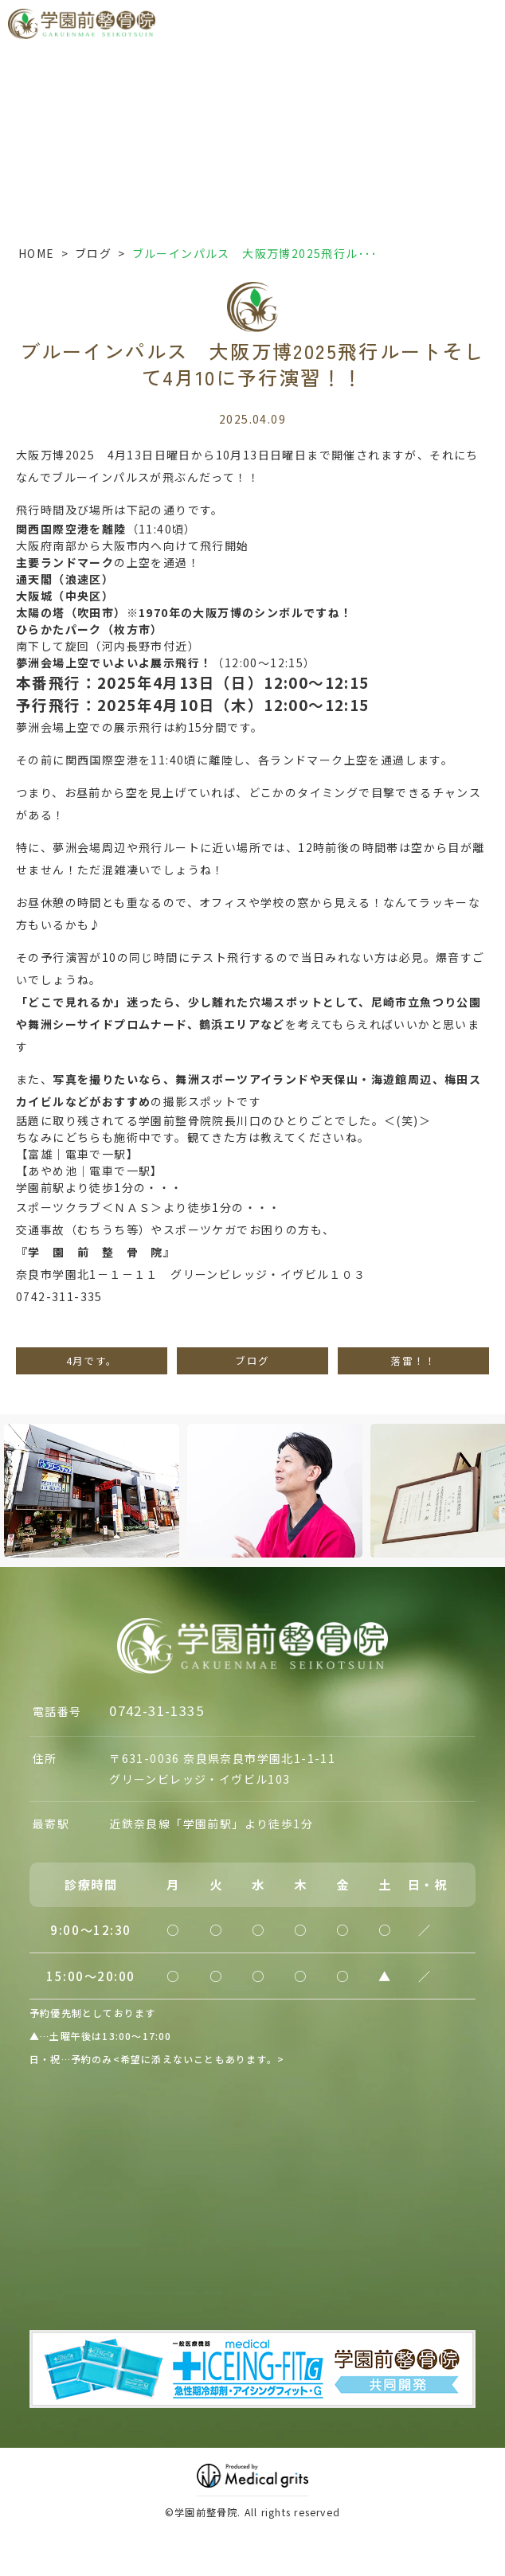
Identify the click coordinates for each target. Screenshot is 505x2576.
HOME (36, 253)
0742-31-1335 (156, 1710)
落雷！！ (413, 1360)
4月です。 (92, 1360)
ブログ (93, 253)
